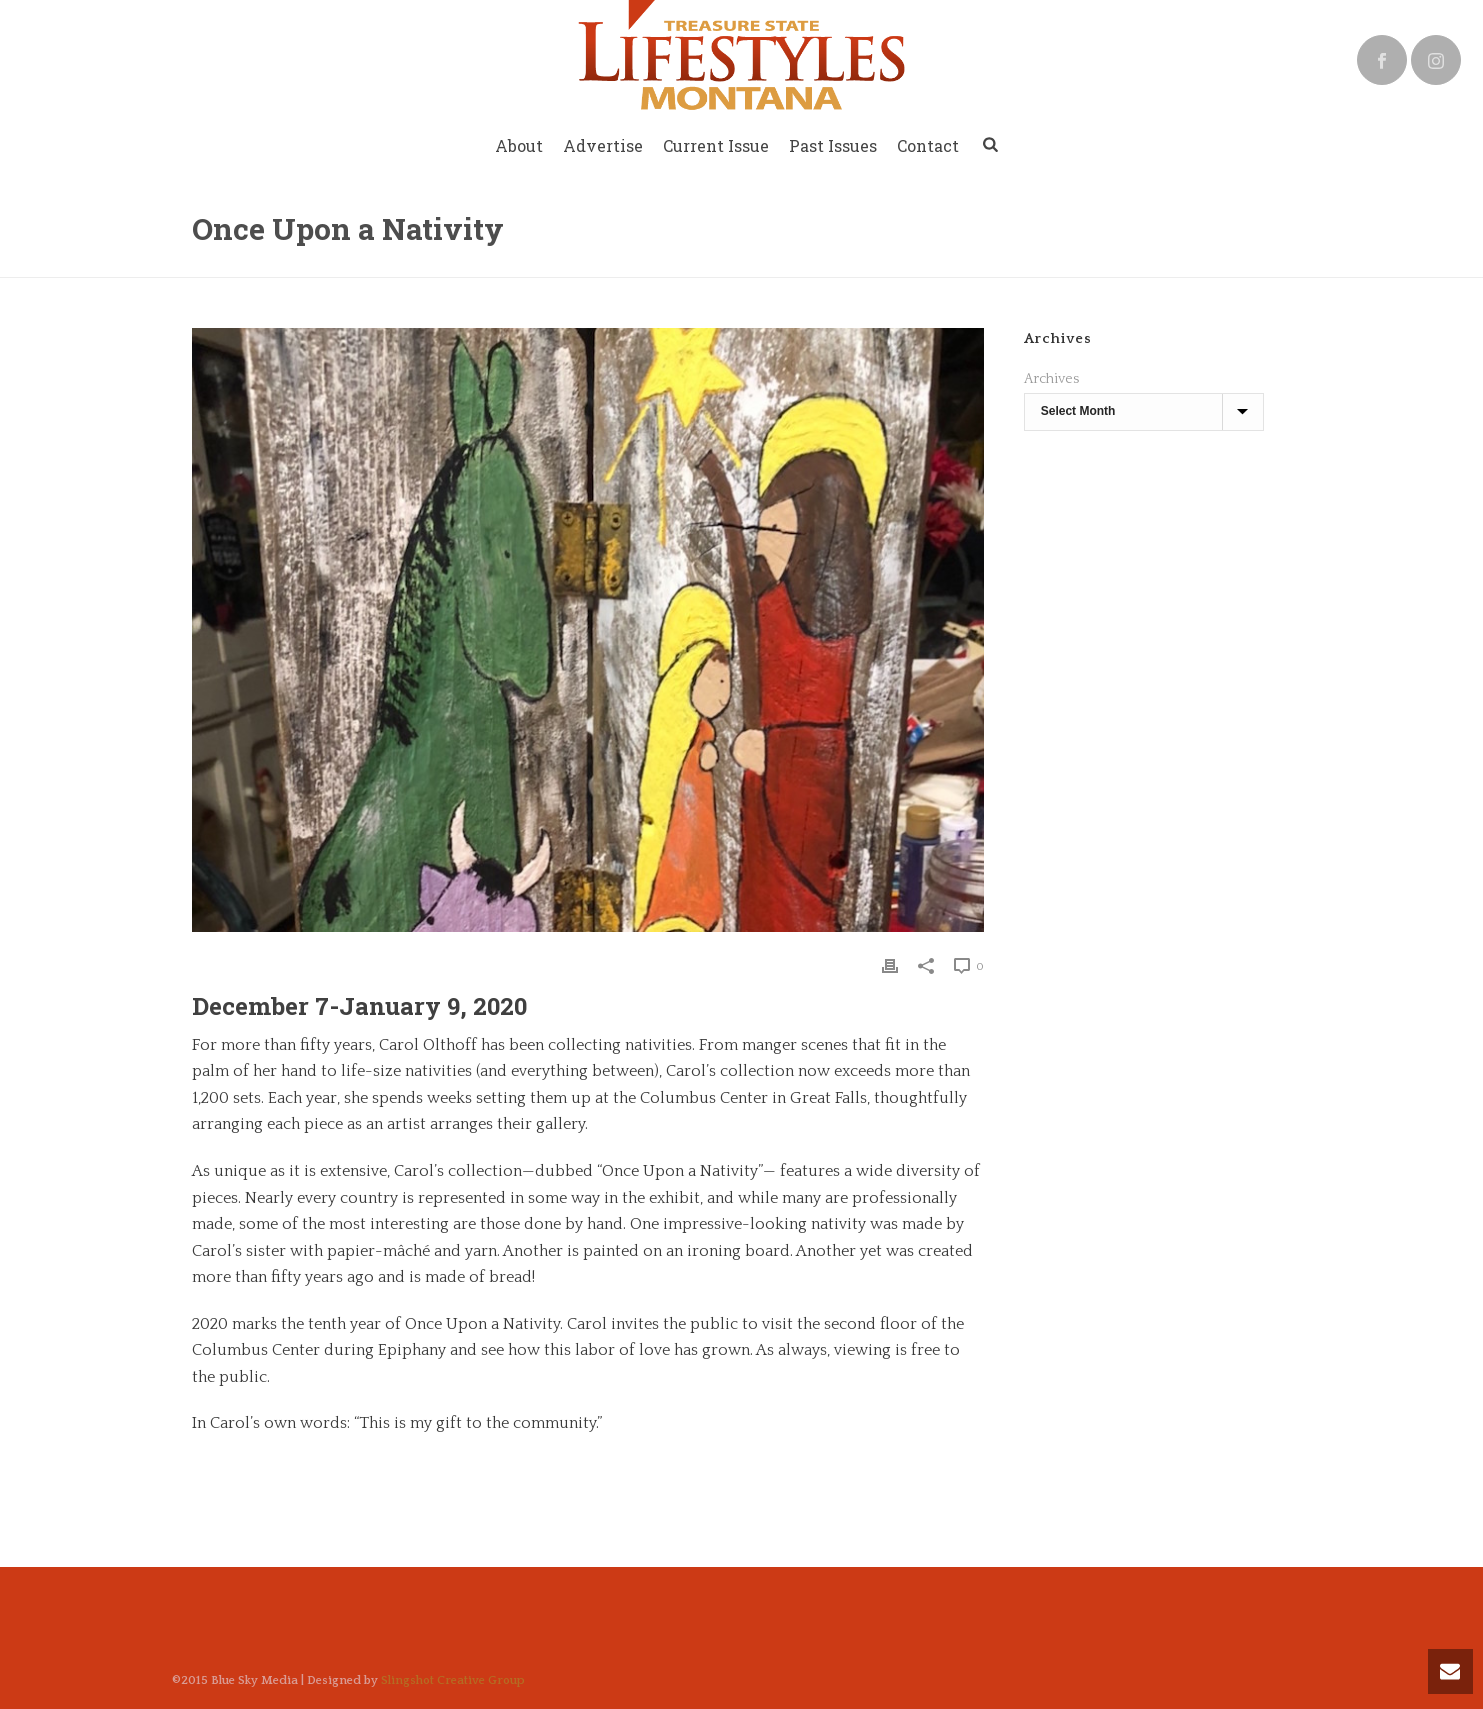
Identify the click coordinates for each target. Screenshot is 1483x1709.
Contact (928, 145)
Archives (1051, 379)
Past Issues (833, 145)
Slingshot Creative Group (453, 1680)
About (519, 145)
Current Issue (716, 145)
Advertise (603, 145)
